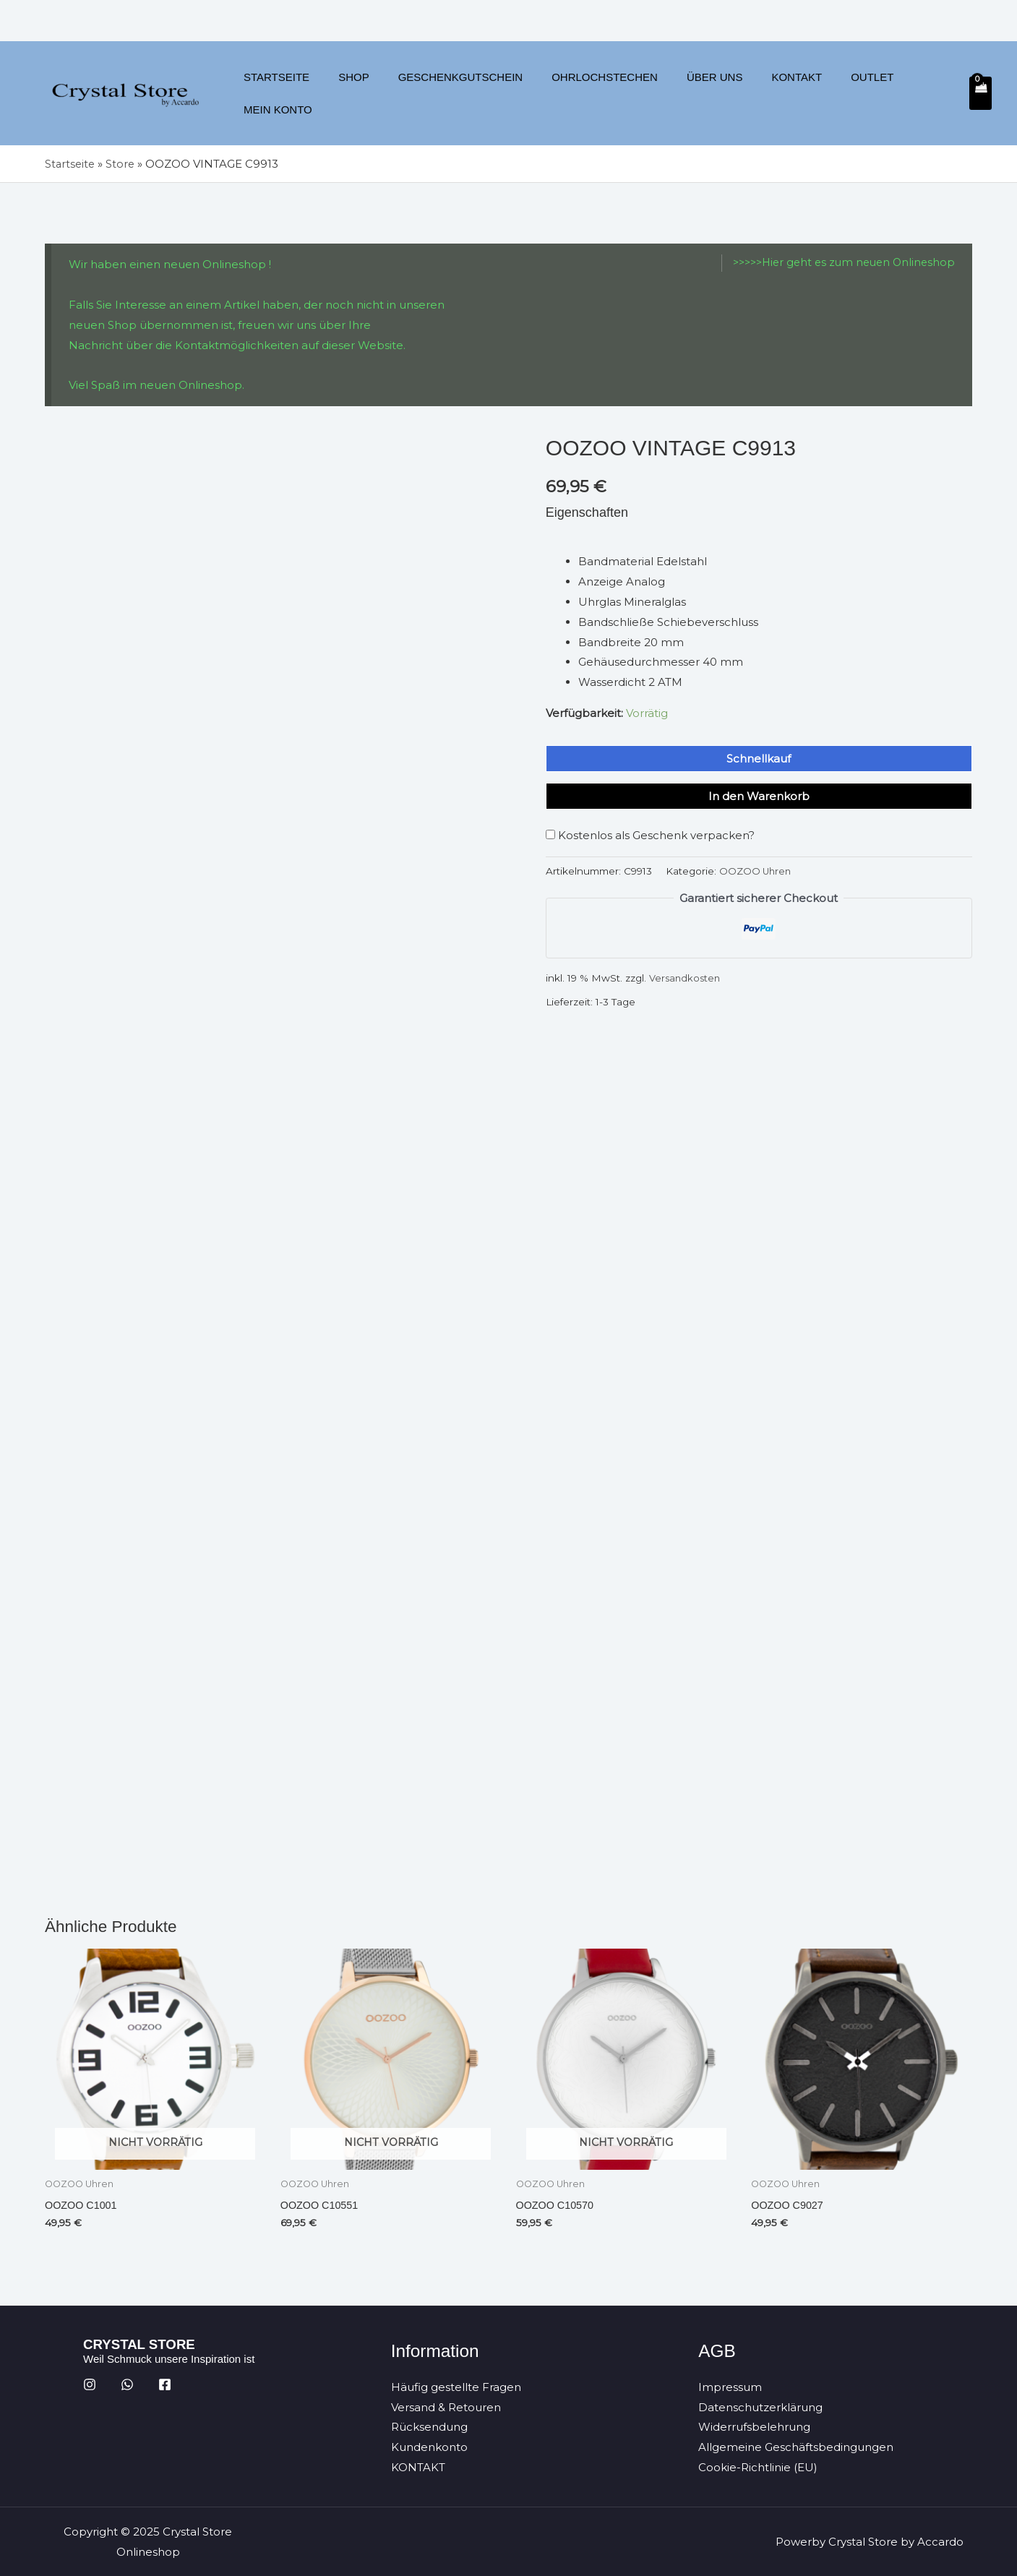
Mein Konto (908, 93)
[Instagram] (89, 2383)
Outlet (831, 93)
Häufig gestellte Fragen (456, 2386)
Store (122, 164)
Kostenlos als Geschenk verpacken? (650, 835)
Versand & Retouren (446, 2406)
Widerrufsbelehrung (754, 2427)
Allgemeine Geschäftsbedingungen (795, 2447)
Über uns (688, 93)
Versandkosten (686, 978)
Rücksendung (429, 2427)
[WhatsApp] (127, 2383)
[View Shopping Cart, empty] (980, 93)
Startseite (279, 93)
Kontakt (762, 93)
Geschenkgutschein (448, 93)
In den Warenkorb (759, 796)
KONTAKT (418, 2467)
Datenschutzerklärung (760, 2406)
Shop (348, 93)
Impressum (730, 2386)
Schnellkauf (758, 758)
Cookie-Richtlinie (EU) (758, 2467)
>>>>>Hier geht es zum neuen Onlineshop (838, 263)
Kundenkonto (429, 2447)
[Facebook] (164, 2383)
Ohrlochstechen (585, 93)
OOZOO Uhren (756, 871)
